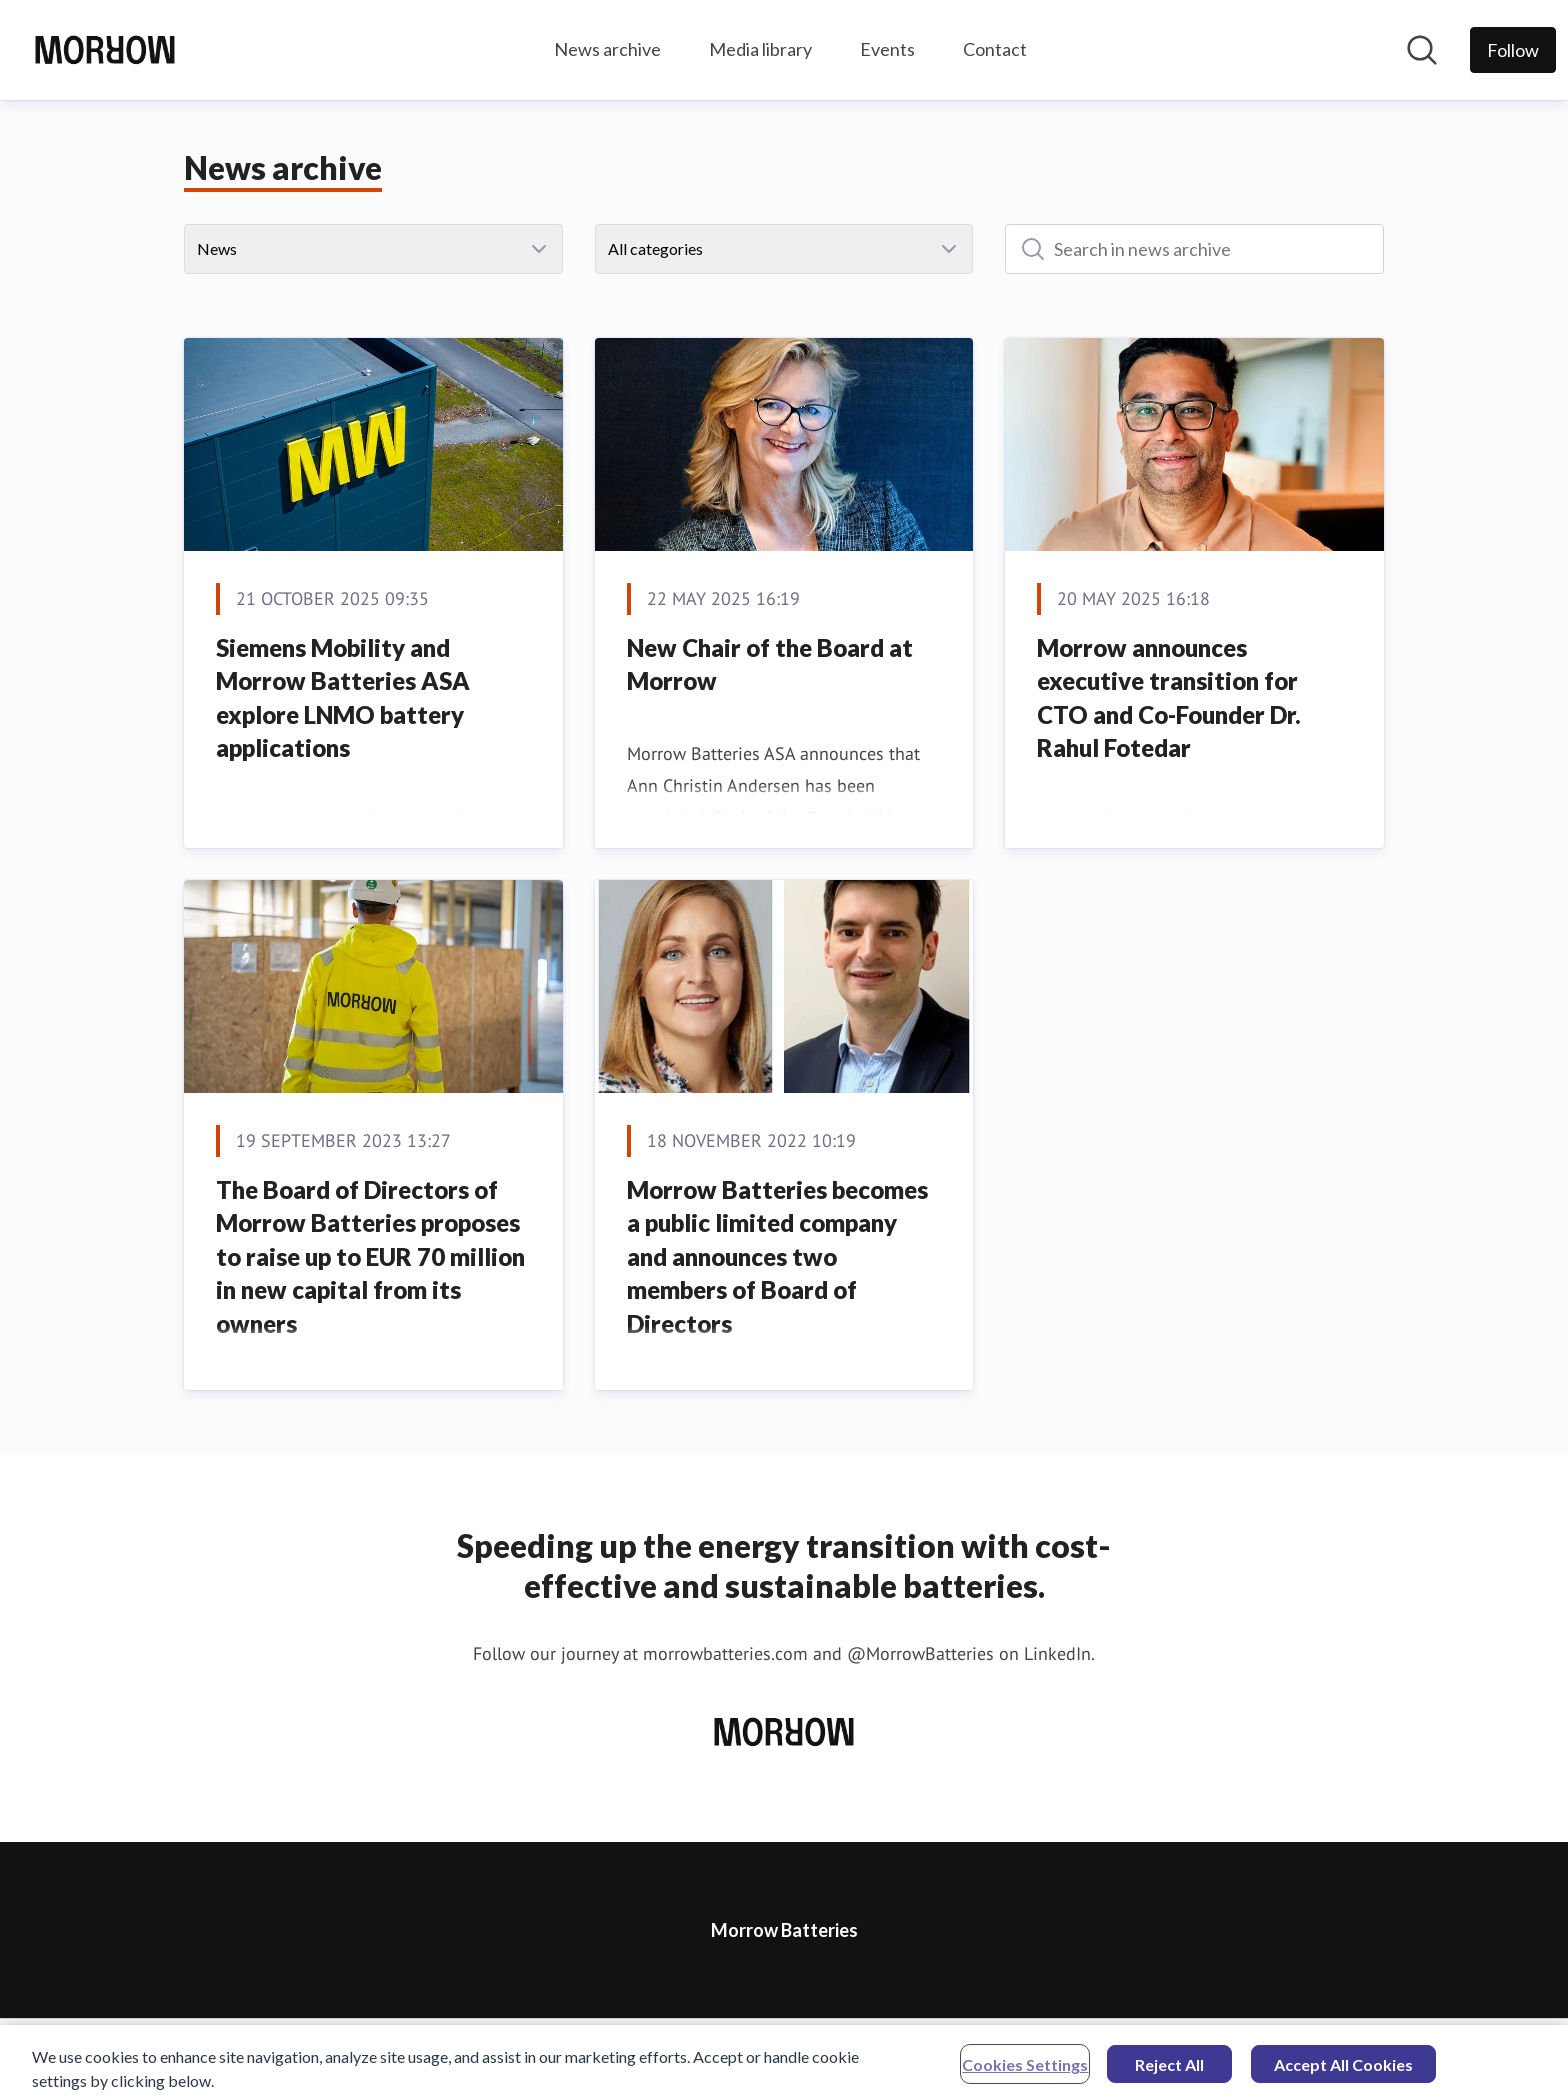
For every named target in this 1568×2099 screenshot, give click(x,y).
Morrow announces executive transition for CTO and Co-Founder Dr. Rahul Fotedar (1169, 698)
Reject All (1169, 2070)
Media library (760, 49)
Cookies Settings (1025, 2070)
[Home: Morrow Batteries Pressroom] (105, 50)
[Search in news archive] (1194, 249)
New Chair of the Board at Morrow (770, 664)
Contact (995, 49)
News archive (607, 49)
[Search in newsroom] (1422, 50)
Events (887, 49)
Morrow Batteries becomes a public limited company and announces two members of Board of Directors (777, 1256)
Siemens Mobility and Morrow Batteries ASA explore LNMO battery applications (343, 698)
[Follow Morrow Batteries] (1513, 50)
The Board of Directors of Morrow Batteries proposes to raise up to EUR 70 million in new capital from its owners (370, 1256)
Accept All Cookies (1343, 2070)
